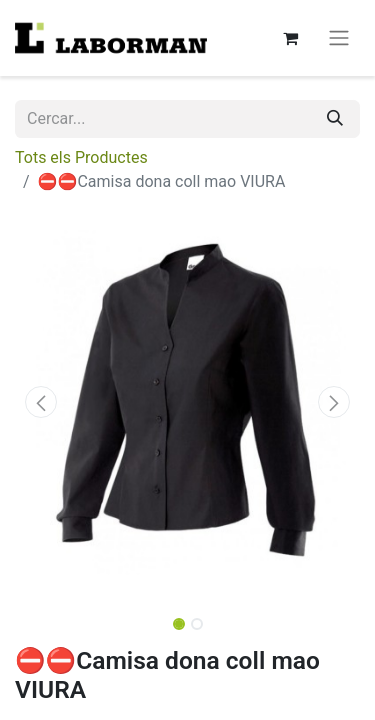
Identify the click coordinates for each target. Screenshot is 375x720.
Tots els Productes (81, 157)
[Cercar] (335, 119)
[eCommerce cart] (290, 38)
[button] (41, 402)
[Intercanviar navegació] (339, 38)
